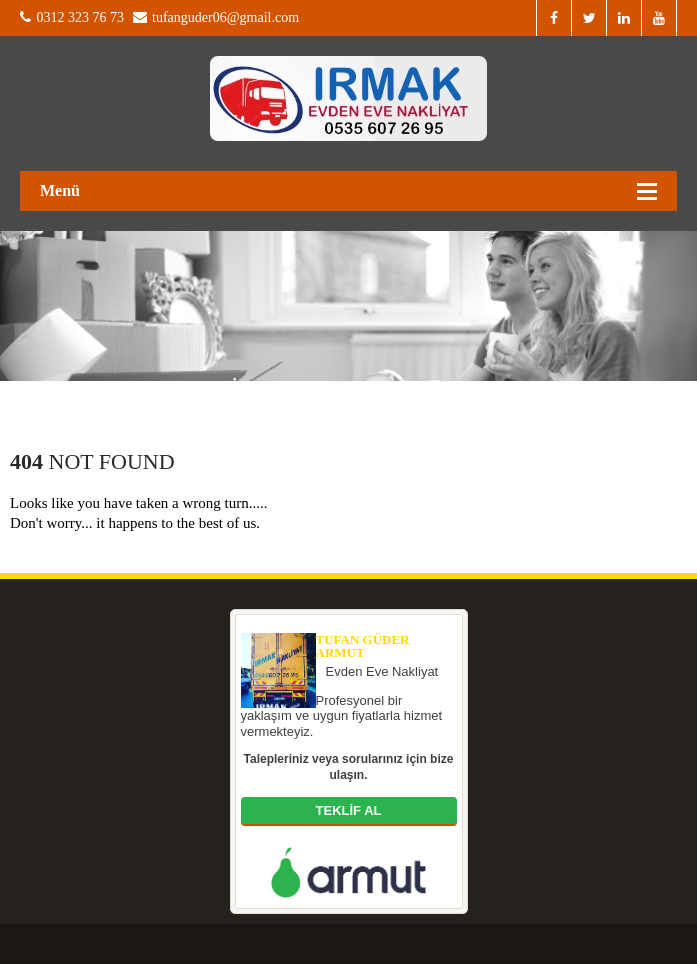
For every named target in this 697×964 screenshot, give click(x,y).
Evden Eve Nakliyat (382, 671)
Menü (60, 190)
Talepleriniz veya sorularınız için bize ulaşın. (349, 767)
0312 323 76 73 (72, 17)
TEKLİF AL (349, 810)
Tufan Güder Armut (363, 646)
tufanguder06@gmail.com (216, 17)
